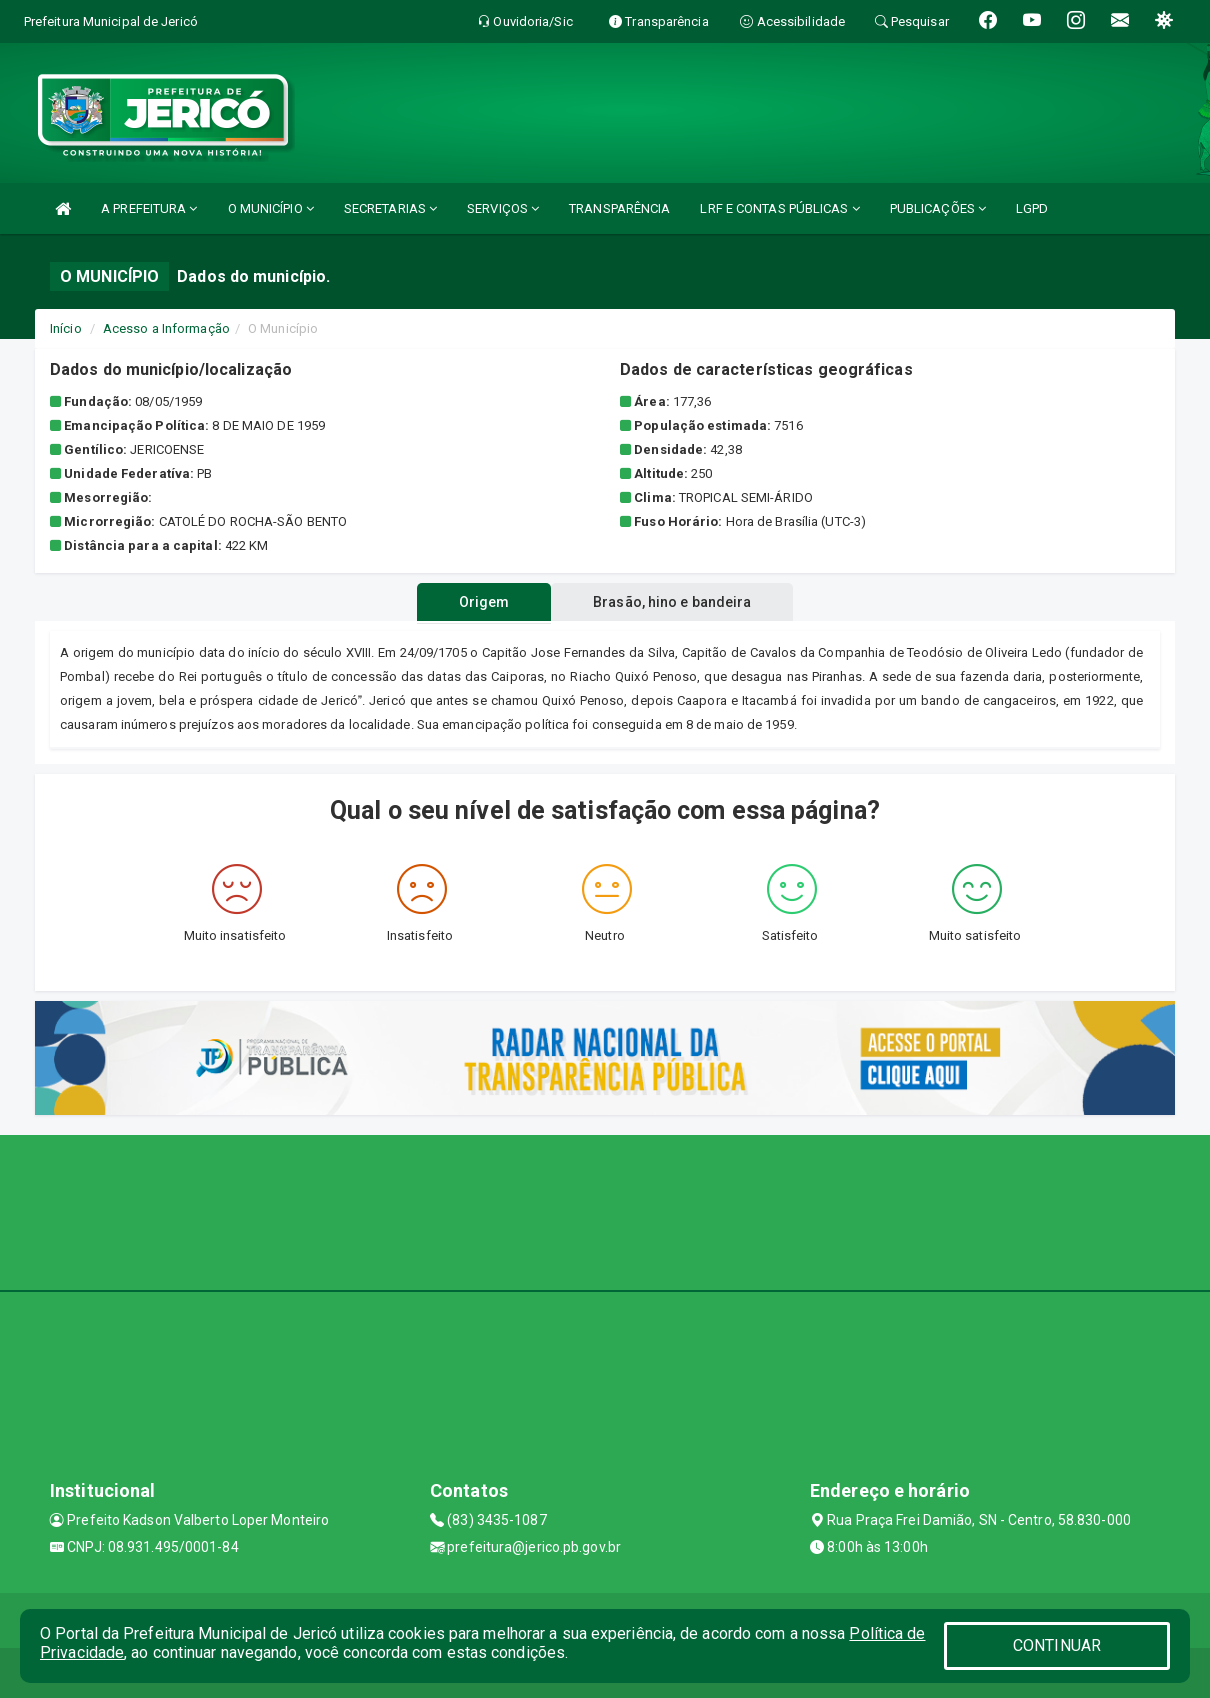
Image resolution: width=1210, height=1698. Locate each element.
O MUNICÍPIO (271, 208)
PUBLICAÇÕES (938, 208)
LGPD (1032, 208)
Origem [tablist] (484, 602)
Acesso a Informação (166, 328)
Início (66, 328)
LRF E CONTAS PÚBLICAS (779, 208)
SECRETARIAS (390, 208)
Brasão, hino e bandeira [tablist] (672, 602)
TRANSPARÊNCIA (619, 208)
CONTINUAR (1057, 1645)
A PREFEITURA (149, 208)
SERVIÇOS (503, 208)
